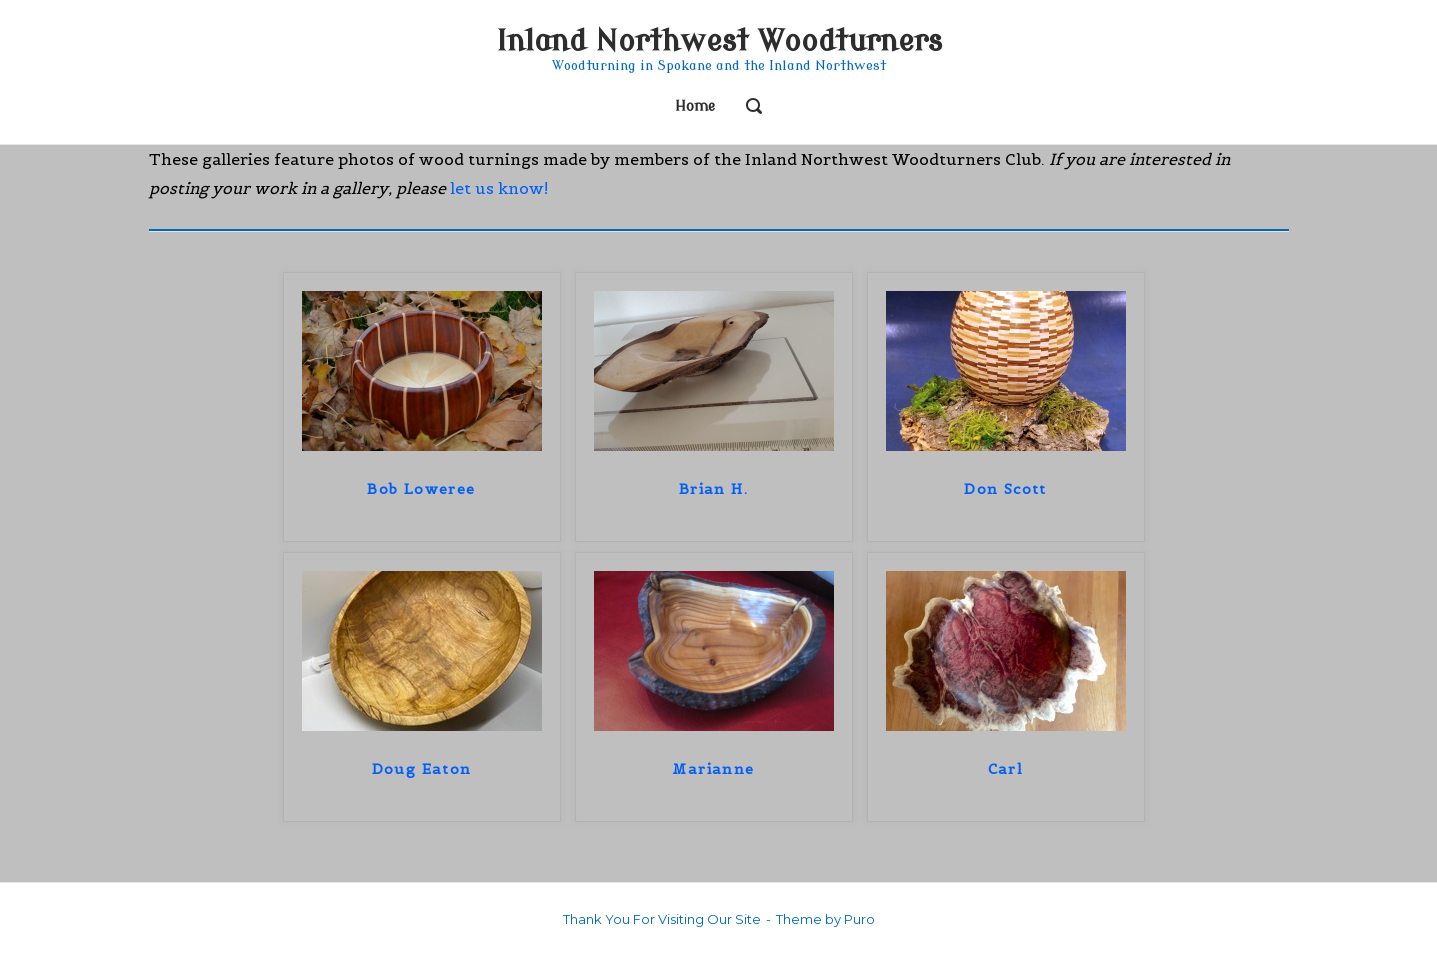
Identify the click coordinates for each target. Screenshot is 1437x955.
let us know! (499, 188)
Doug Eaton (422, 769)
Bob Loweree (421, 489)
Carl (1006, 769)
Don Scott (1005, 489)
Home (695, 106)
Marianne (713, 769)
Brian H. (713, 489)
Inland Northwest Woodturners (719, 41)
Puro (859, 919)
